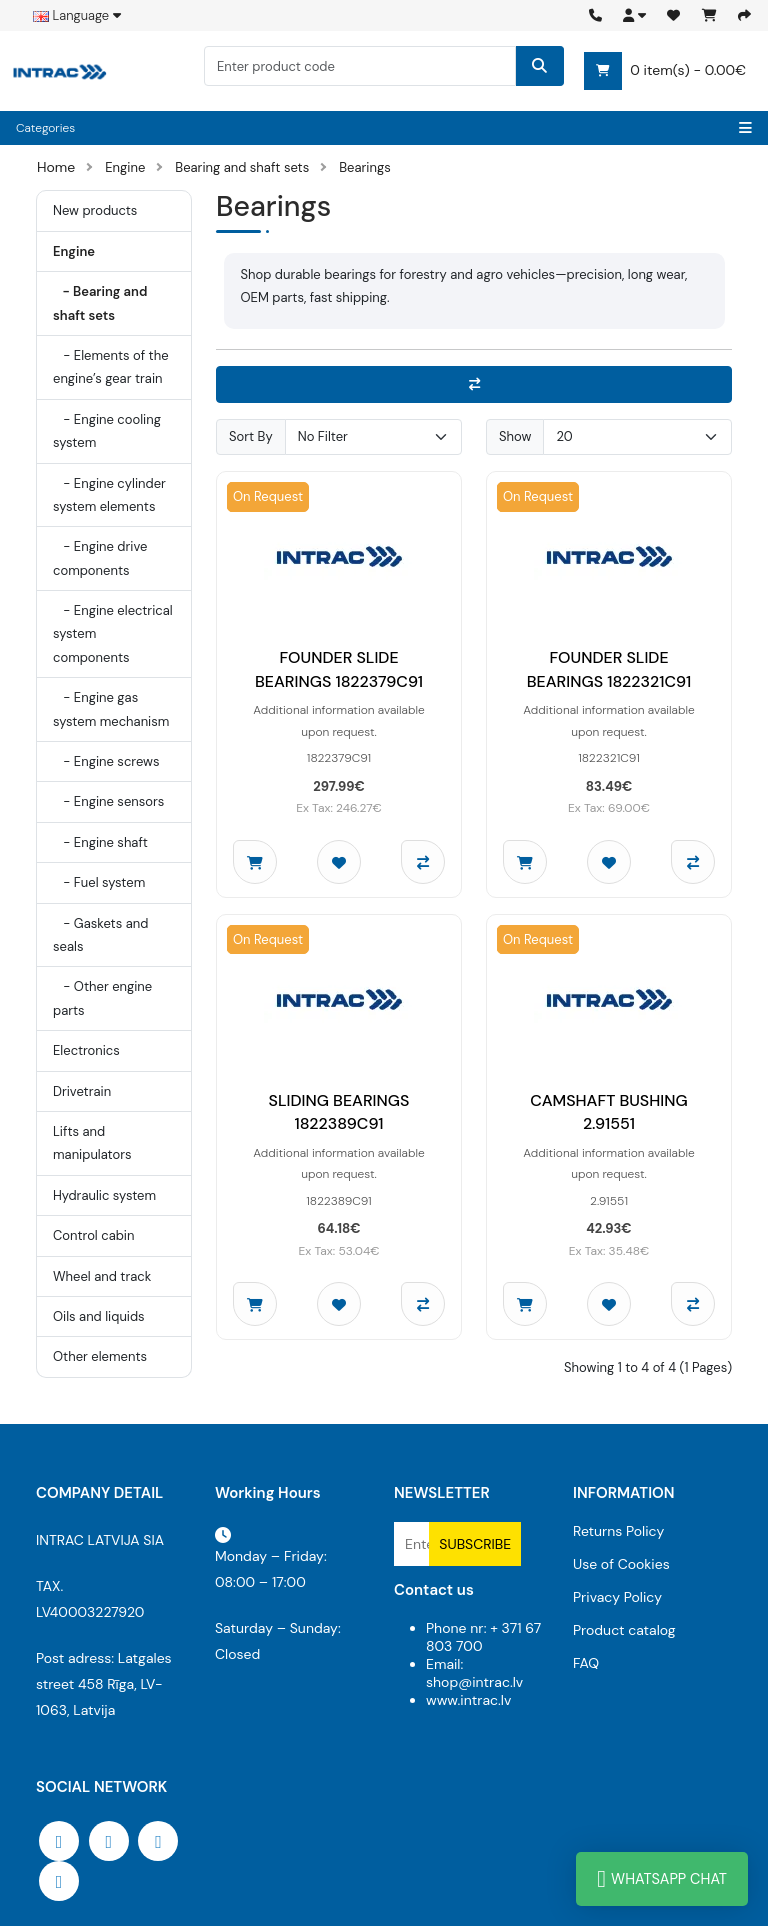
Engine (125, 167)
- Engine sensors (108, 801)
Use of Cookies (621, 1564)
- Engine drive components (100, 558)
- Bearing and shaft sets (100, 303)
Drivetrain (82, 1091)
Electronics (86, 1050)
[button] (634, 15)
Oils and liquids (99, 1316)
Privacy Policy (617, 1597)
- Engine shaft (100, 842)
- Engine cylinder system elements (109, 495)
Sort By (251, 436)
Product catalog (624, 1630)
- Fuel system (99, 882)
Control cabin (93, 1235)
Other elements (100, 1356)
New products (95, 210)
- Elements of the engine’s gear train (111, 367)
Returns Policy (618, 1531)
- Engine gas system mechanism (111, 709)
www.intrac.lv (468, 1700)
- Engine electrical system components (113, 634)
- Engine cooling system (107, 431)
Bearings (364, 167)
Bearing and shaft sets (242, 167)
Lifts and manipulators (92, 1143)
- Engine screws (106, 761)
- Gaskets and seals (100, 935)
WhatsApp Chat (662, 1879)
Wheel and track (102, 1276)
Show (515, 436)
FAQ (586, 1663)
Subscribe (475, 1544)
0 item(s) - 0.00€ (665, 71)
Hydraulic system (104, 1195)
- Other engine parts (102, 998)
